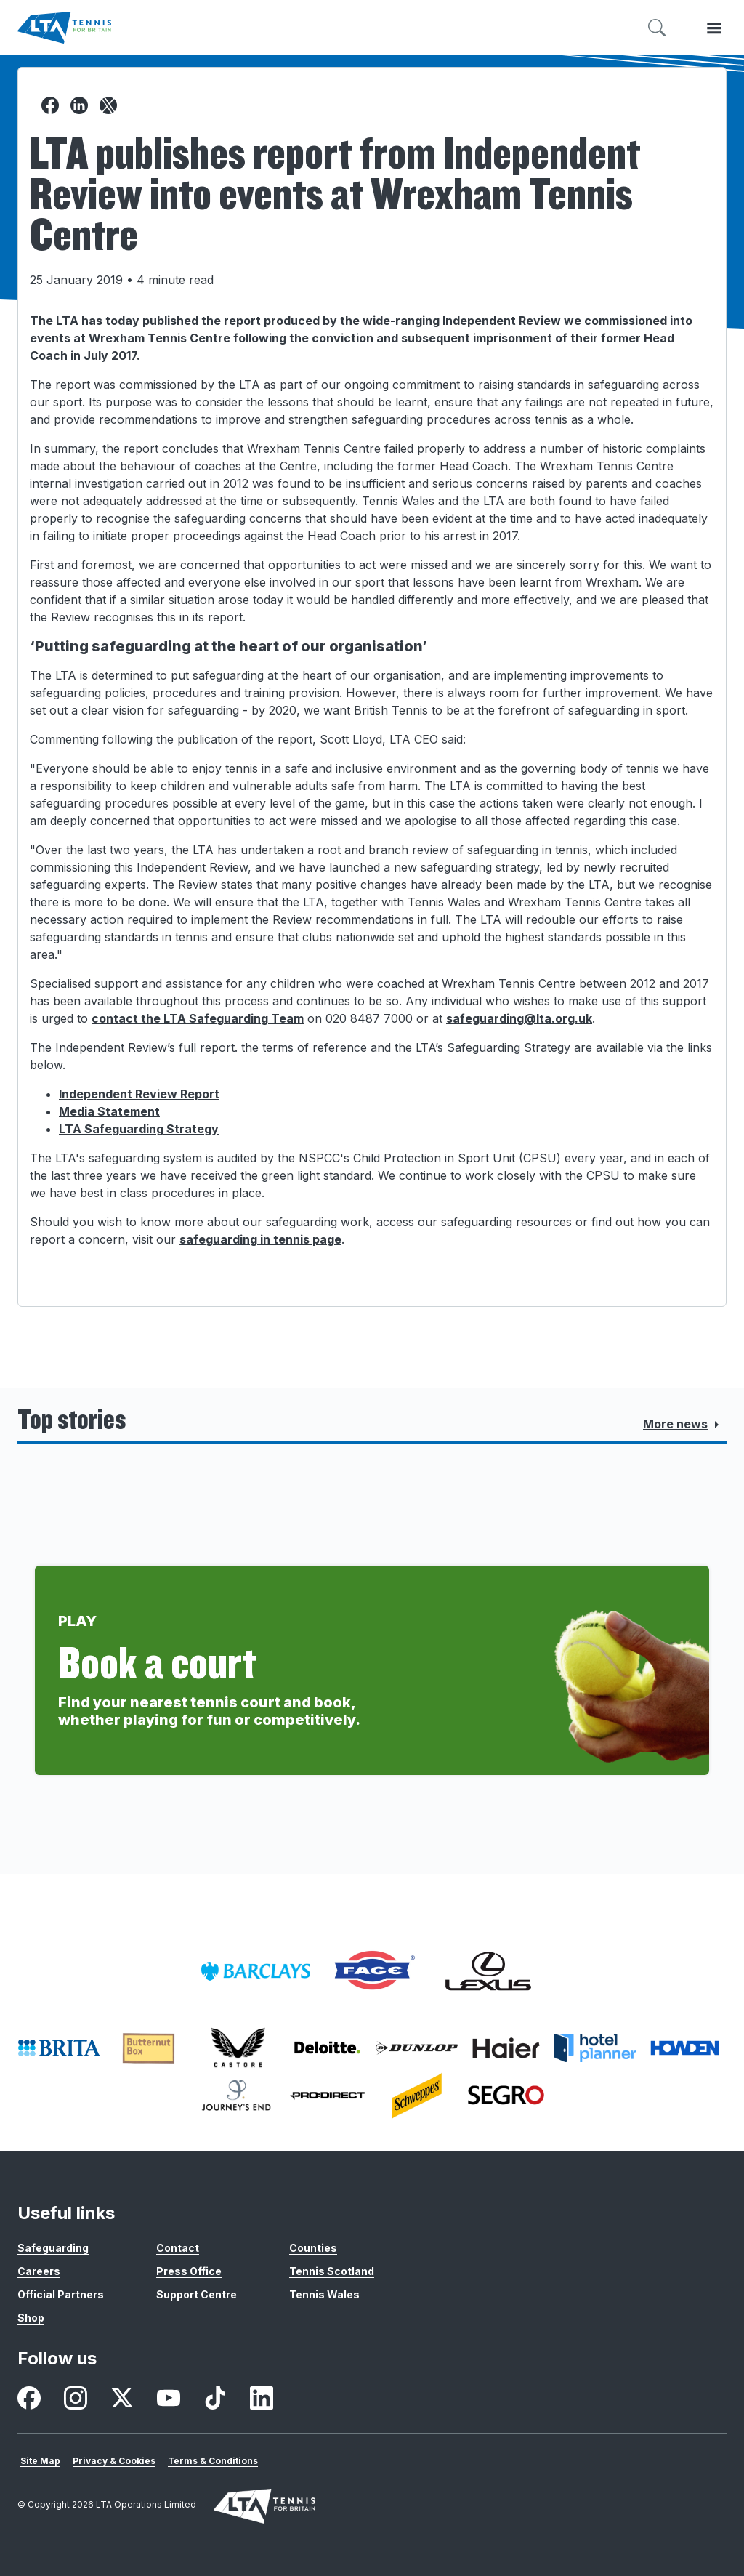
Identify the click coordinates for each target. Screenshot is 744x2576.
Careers (38, 2271)
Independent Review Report (139, 1094)
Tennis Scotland (331, 2271)
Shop (30, 2317)
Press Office (189, 2271)
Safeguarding (53, 2248)
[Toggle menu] (714, 28)
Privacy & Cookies (114, 2460)
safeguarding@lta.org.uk (519, 1018)
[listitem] (255, 1971)
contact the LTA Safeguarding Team (198, 1018)
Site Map (40, 2460)
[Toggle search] (657, 28)
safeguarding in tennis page (260, 1239)
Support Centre (196, 2294)
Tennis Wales (324, 2294)
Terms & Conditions (213, 2460)
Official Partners (60, 2294)
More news (684, 1424)
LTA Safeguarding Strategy (139, 1129)
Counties (313, 2248)
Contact (177, 2248)
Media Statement (109, 1111)
